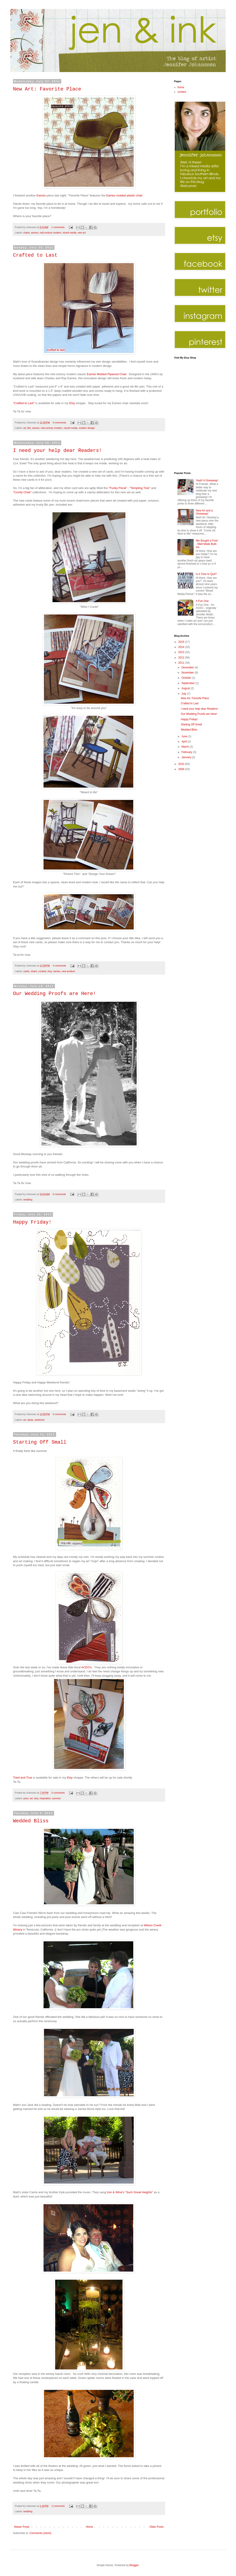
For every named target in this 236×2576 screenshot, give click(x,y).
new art (81, 232)
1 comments (58, 227)
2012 (181, 657)
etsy (50, 971)
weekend (39, 1419)
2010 (181, 764)
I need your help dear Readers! (57, 451)
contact (181, 91)
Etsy (72, 403)
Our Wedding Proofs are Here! (54, 994)
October (186, 677)
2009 (181, 769)
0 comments (59, 422)
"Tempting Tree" (139, 488)
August (186, 688)
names (56, 971)
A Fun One (202, 601)
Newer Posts (21, 2526)
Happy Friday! (32, 1222)
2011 (181, 662)
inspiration (45, 1798)
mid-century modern (50, 232)
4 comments (59, 965)
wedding (27, 1199)
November (188, 672)
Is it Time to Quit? (206, 574)
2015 (181, 641)
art (24, 428)
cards (26, 971)
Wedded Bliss (30, 1821)
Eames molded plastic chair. (125, 195)
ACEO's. (87, 1667)
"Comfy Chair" (22, 492)
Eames (41, 195)
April (184, 741)
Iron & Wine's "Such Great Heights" (130, 2192)
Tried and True (22, 1777)
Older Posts (156, 2526)
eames (34, 232)
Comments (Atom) (40, 2533)
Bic (29, 428)
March (185, 746)
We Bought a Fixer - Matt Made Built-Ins (207, 544)
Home (89, 2526)
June (184, 736)
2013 (181, 652)
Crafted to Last (35, 255)
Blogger (134, 2565)
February (187, 752)
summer (56, 1798)
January (186, 757)
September (188, 683)
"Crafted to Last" (24, 403)
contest (42, 971)
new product (68, 971)
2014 (181, 647)
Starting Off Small (39, 1442)
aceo (25, 1798)
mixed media (69, 232)
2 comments (58, 2506)
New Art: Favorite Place (47, 89)
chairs (26, 232)
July (184, 693)
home (180, 87)
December (188, 667)
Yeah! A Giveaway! (207, 480)
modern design (87, 428)
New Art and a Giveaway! (204, 512)
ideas (30, 1419)
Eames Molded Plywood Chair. (107, 374)
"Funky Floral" (118, 488)
